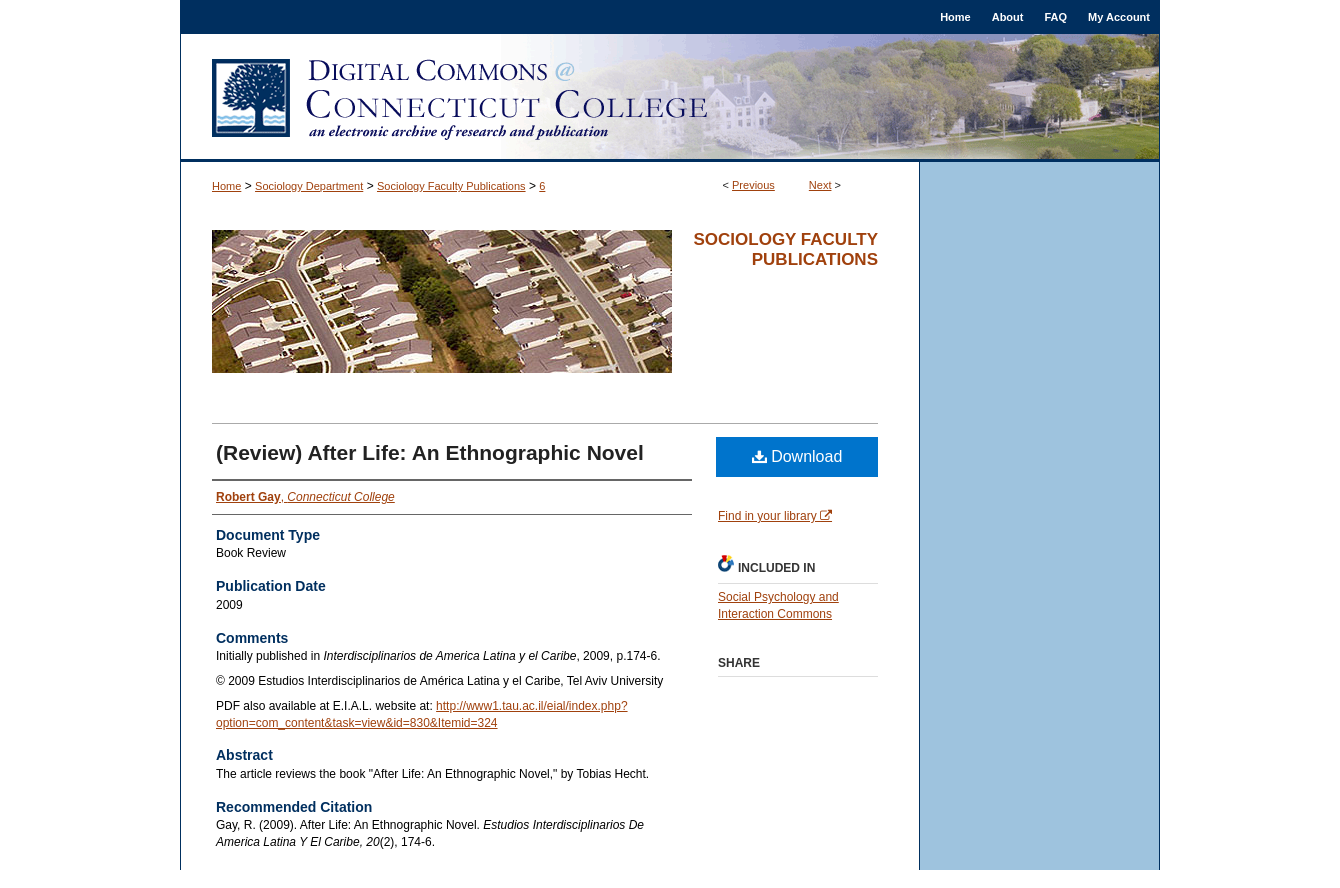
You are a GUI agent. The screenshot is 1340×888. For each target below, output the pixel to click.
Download (797, 456)
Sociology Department (309, 186)
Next (820, 185)
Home (226, 186)
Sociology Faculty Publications (451, 186)
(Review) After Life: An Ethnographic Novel (430, 452)
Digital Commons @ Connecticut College (670, 98)
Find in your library (775, 516)
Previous (753, 185)
